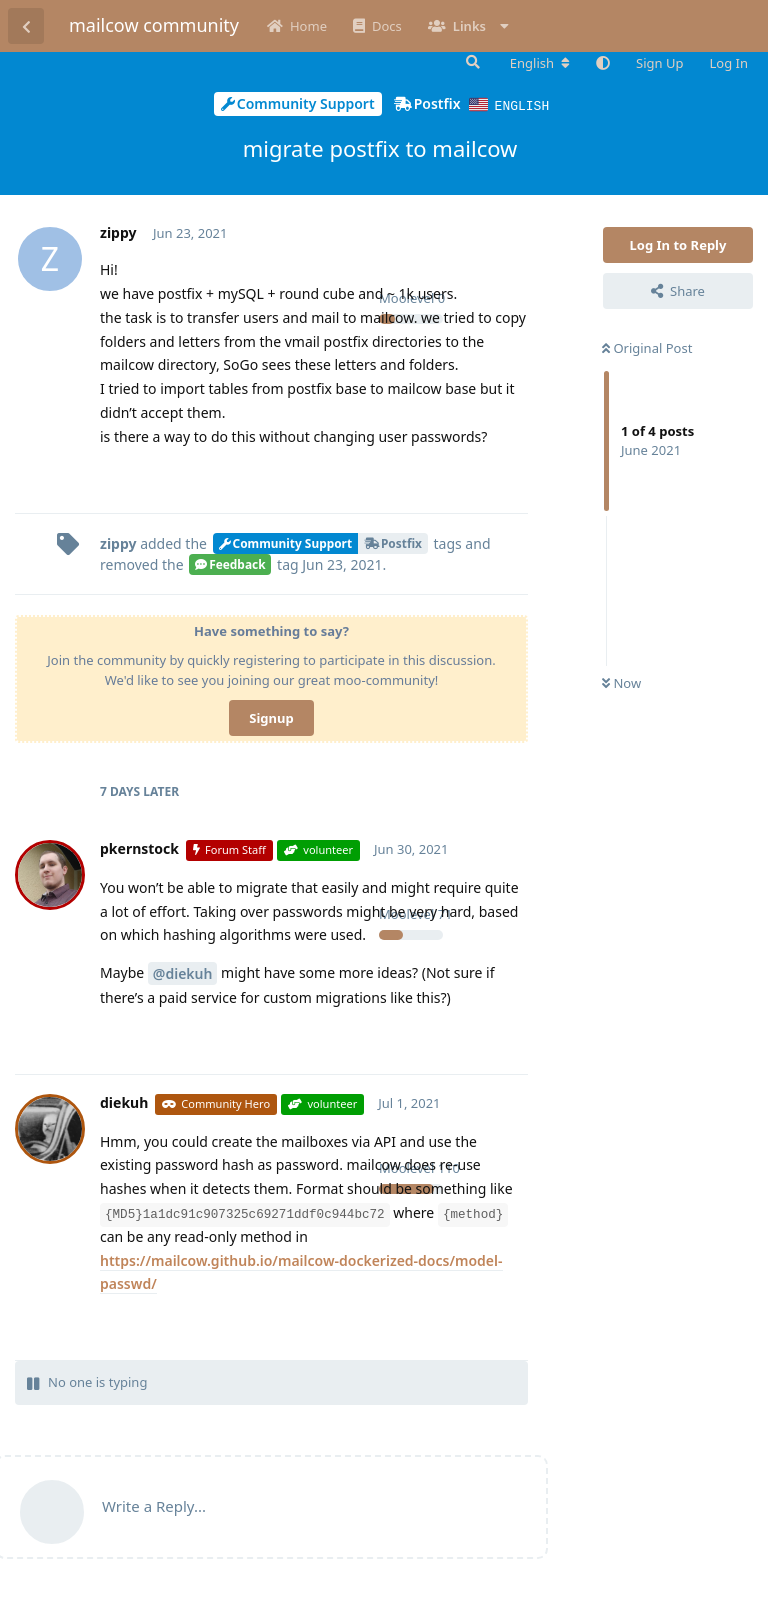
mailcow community (154, 25)
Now (621, 682)
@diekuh (183, 972)
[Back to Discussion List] (26, 26)
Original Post (647, 347)
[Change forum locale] (540, 63)
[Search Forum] (471, 62)
